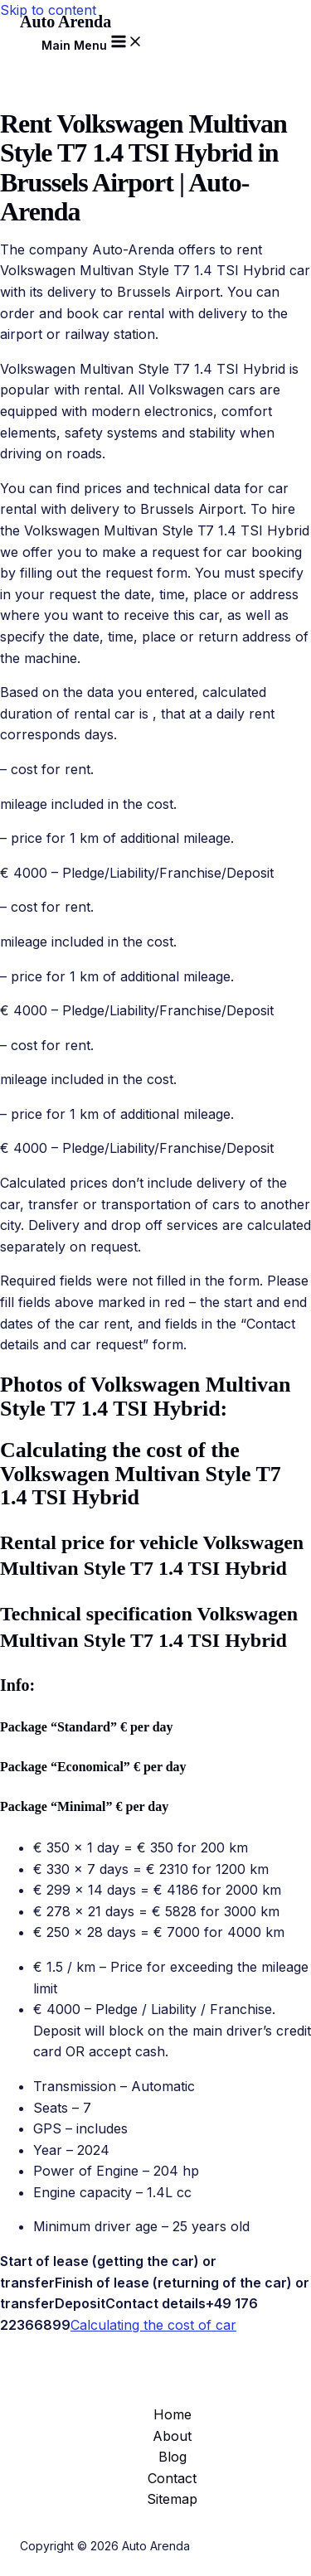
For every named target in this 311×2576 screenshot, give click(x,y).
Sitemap (172, 2499)
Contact (172, 2478)
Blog (172, 2456)
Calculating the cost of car (153, 2325)
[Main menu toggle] (92, 42)
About (172, 2436)
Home (172, 2414)
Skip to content (48, 10)
